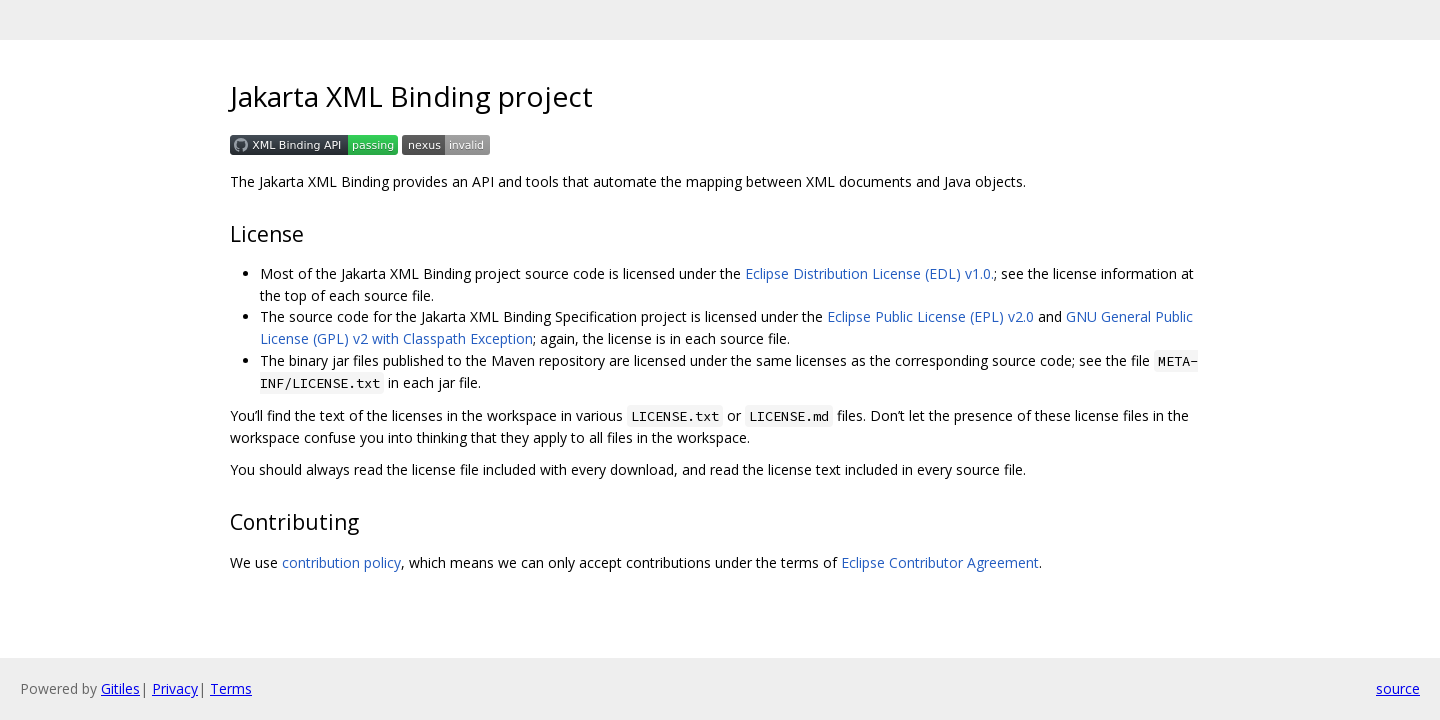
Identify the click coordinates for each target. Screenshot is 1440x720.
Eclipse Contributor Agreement (940, 562)
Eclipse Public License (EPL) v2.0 (930, 316)
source (1398, 688)
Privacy (175, 688)
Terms (231, 688)
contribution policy (341, 562)
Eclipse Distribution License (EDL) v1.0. (869, 273)
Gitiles (120, 688)
